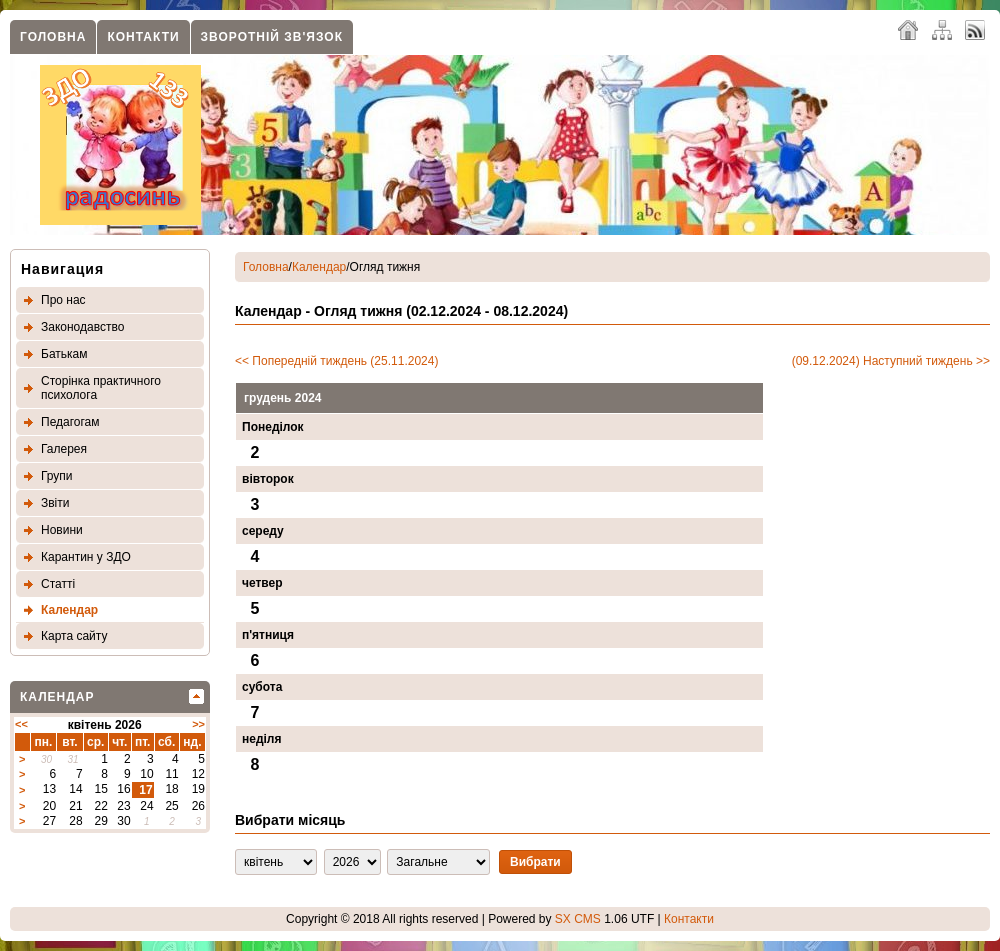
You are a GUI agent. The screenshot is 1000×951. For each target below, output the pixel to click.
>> (198, 724)
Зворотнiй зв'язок (272, 37)
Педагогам (70, 422)
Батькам (64, 354)
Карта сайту (74, 636)
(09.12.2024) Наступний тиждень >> (891, 361)
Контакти (143, 37)
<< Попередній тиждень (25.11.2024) (336, 361)
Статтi (58, 584)
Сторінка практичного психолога (101, 388)
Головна (53, 37)
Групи (57, 476)
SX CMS (578, 919)
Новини (62, 530)
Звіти (55, 503)
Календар (69, 610)
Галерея (64, 449)
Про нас (63, 300)
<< (21, 724)
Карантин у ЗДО (86, 557)
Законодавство (82, 327)
